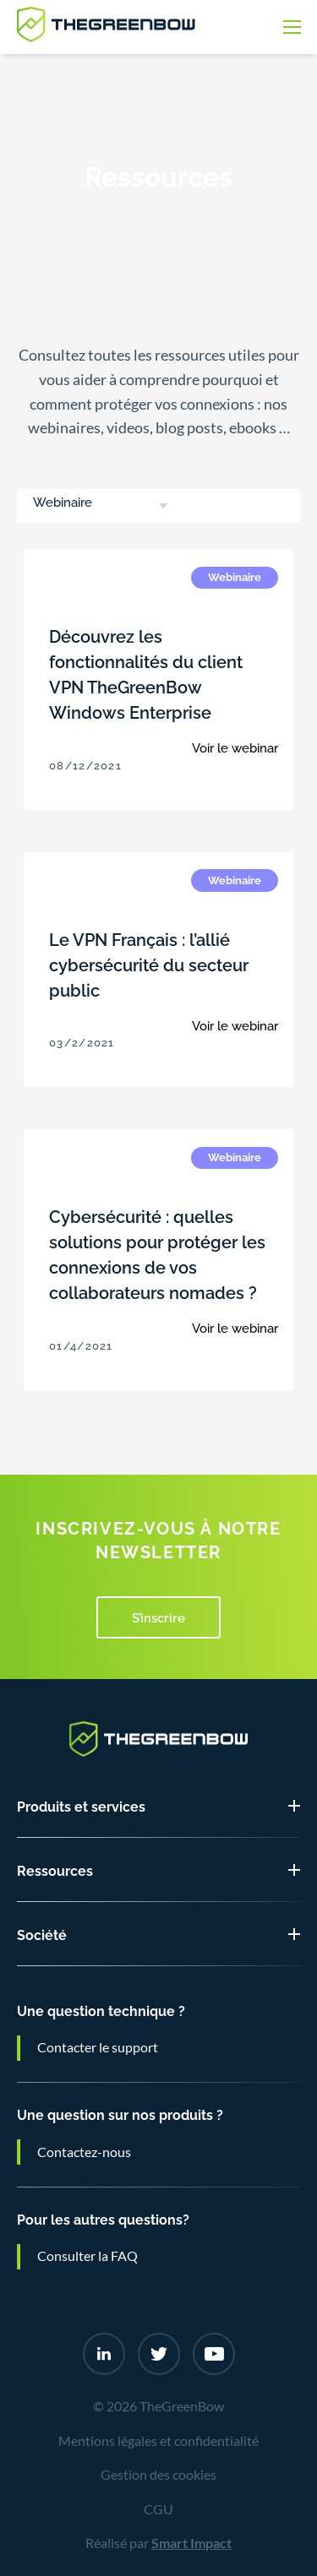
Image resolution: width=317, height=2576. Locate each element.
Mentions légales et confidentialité (158, 2440)
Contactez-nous (84, 2152)
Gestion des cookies (158, 2474)
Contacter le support (97, 2047)
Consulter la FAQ (87, 2256)
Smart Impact (191, 2543)
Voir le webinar (235, 746)
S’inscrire (158, 1616)
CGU (158, 2509)
